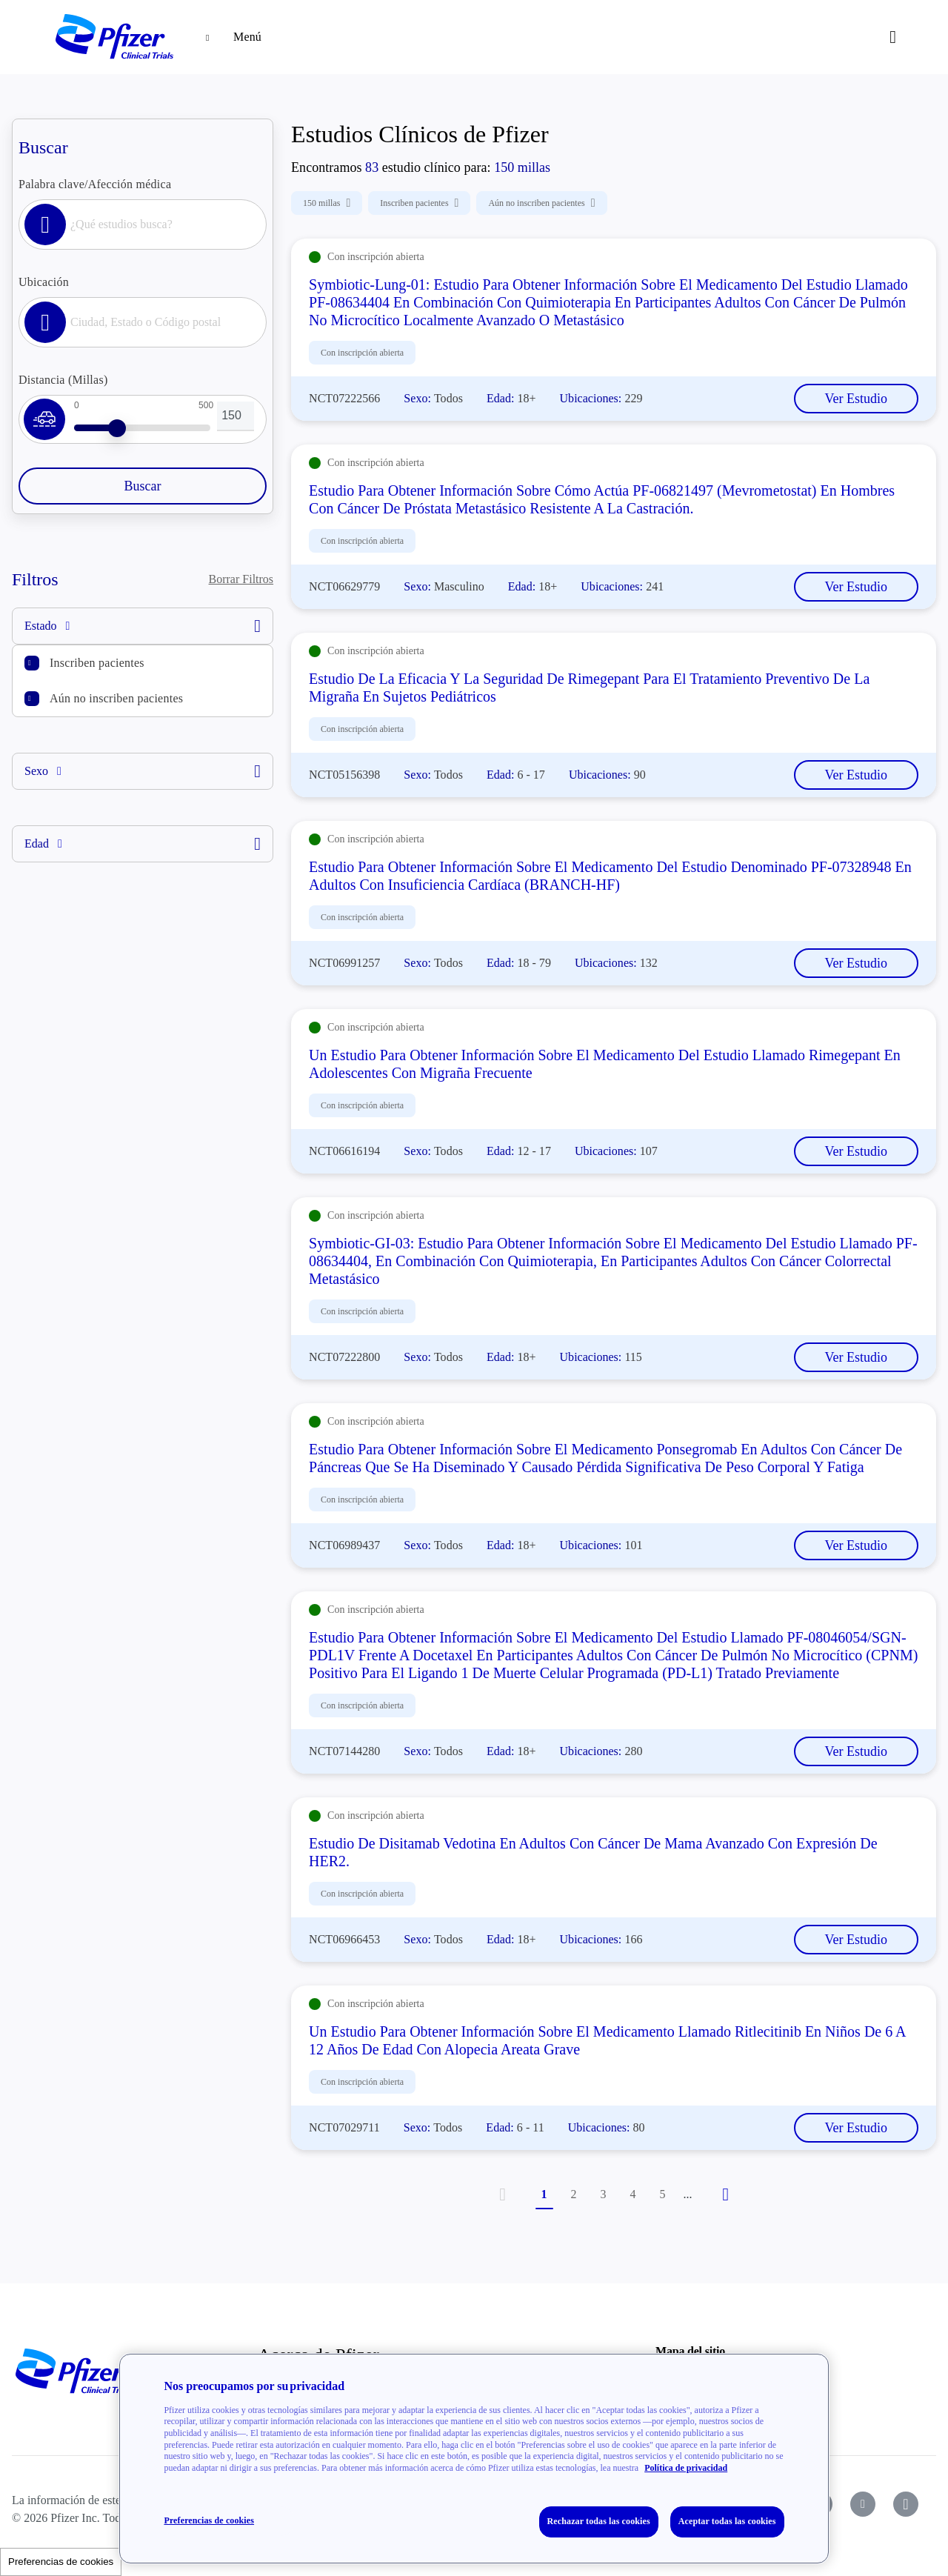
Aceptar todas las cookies (727, 2521)
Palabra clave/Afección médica (95, 184)
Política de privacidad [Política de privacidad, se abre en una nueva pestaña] (685, 2468)
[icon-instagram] (905, 2504)
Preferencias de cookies (60, 2561)
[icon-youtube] (862, 2504)
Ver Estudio (856, 398)
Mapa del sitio (690, 2351)
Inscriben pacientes (97, 662)
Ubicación (44, 282)
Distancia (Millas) (63, 379)
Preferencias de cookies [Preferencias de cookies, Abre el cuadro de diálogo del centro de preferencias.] (209, 2520)
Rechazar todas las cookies (598, 2521)
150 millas (326, 203)
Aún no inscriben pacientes (116, 698)
